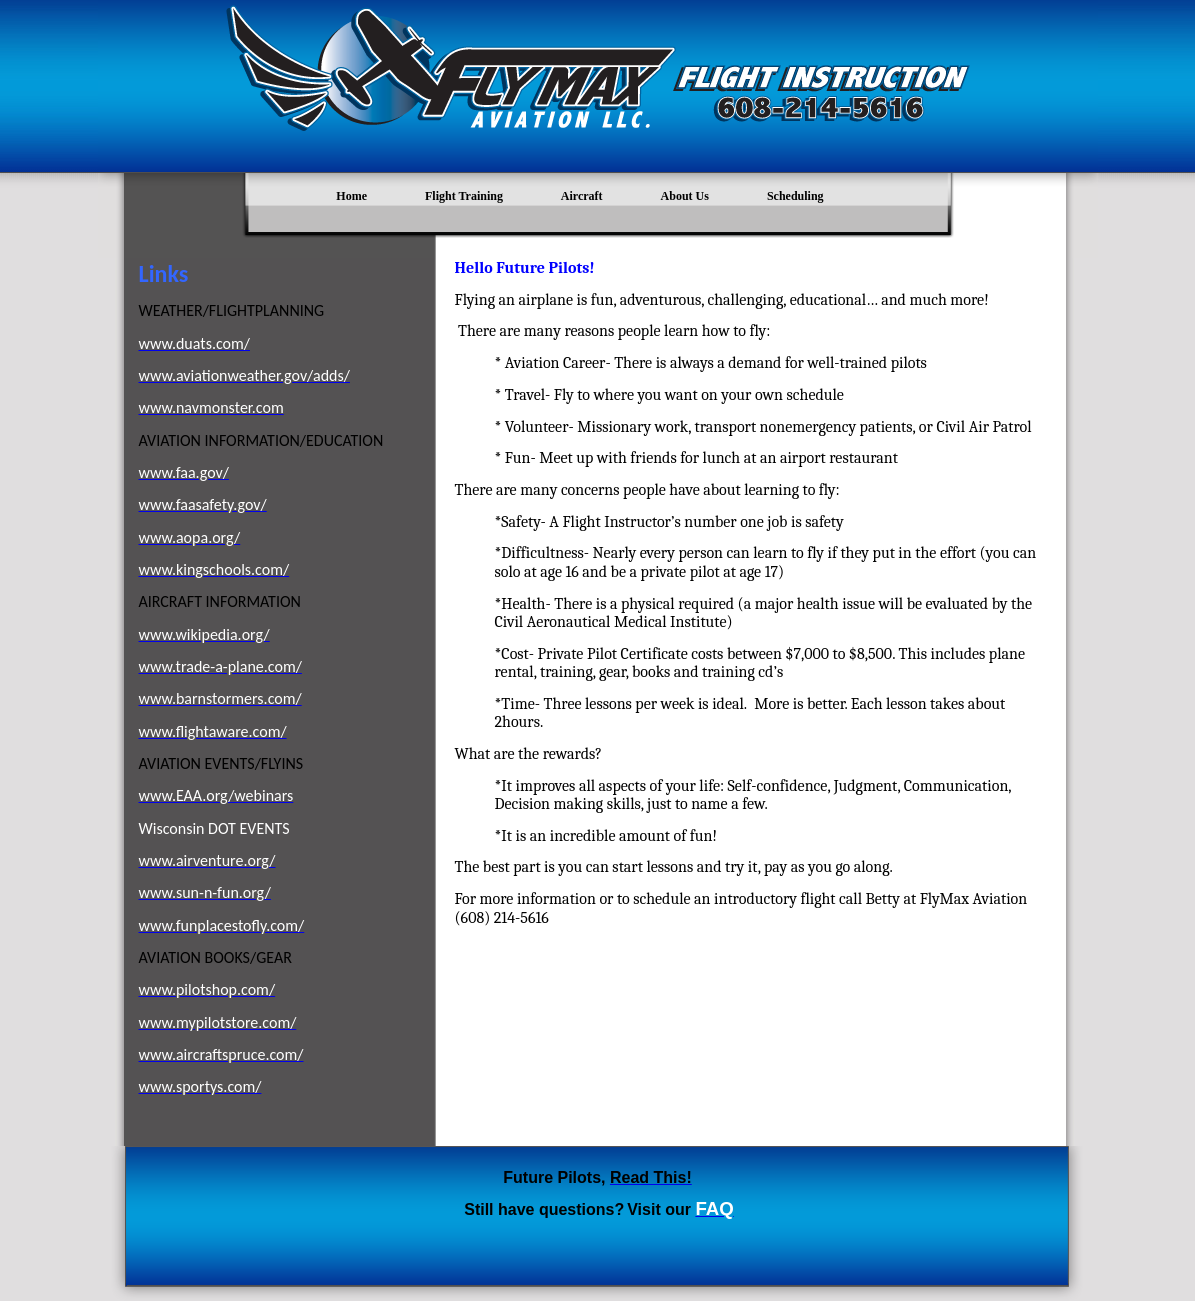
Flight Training (464, 196)
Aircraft (582, 196)
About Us (685, 196)
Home (351, 196)
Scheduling (795, 196)
